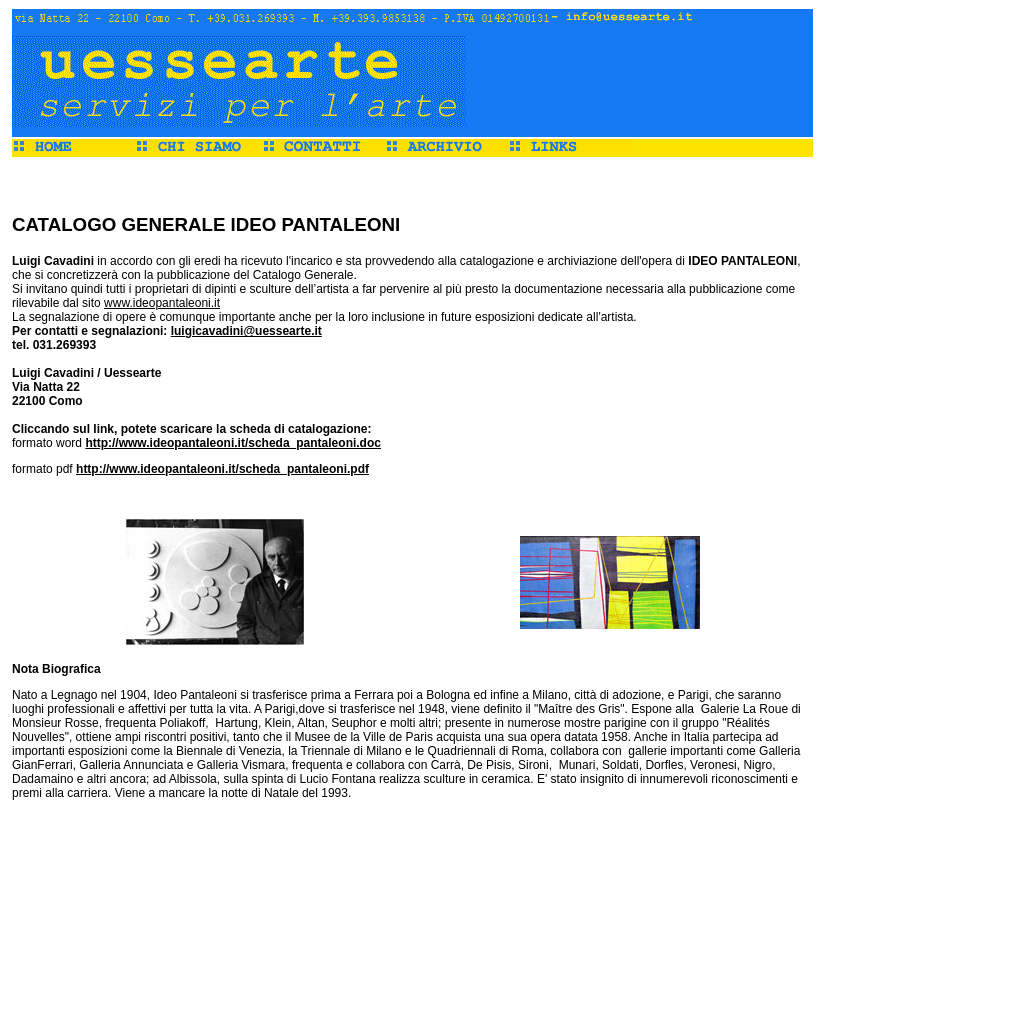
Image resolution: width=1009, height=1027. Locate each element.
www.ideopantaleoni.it (162, 303)
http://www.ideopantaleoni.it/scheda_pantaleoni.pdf (222, 469)
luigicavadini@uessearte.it (246, 331)
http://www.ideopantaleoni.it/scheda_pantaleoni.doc (233, 443)
